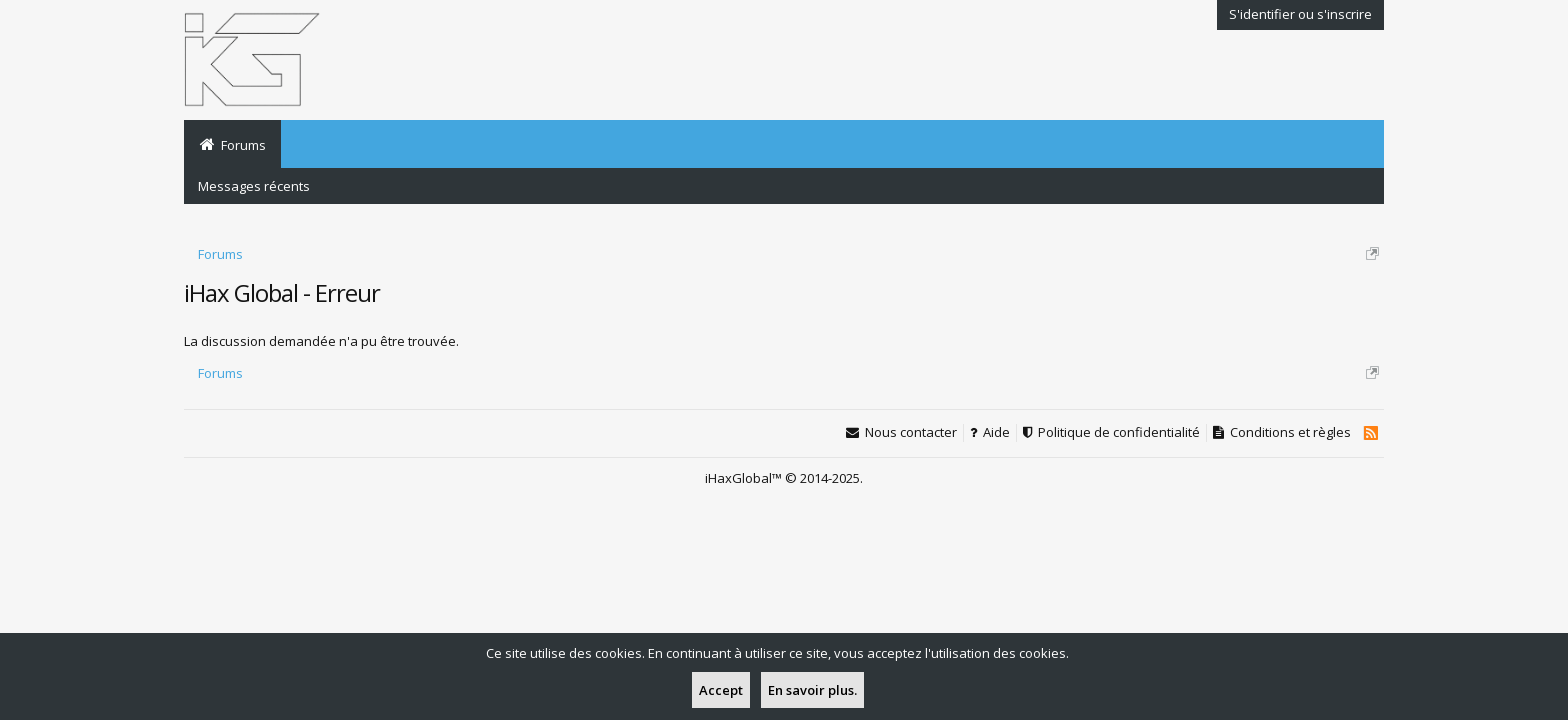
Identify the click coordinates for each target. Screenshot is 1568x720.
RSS (1370, 433)
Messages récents (254, 186)
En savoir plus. (812, 690)
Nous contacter (911, 432)
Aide (996, 432)
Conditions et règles (1290, 432)
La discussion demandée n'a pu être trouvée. (321, 341)
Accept (721, 690)
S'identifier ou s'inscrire (1300, 14)
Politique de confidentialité (1119, 432)
